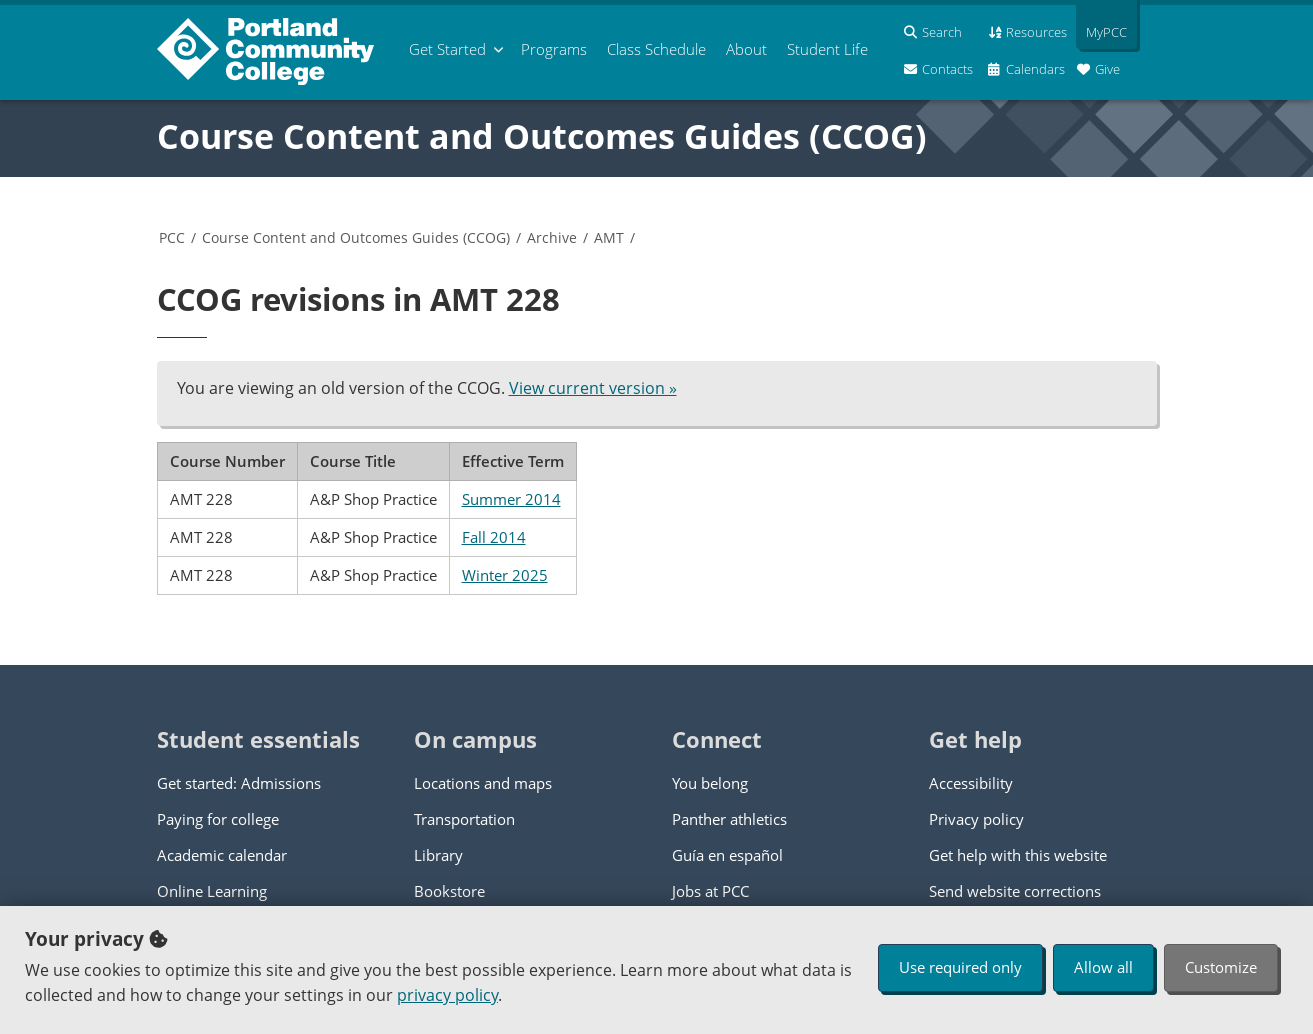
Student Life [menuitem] (827, 49)
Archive (552, 237)
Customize (1221, 967)
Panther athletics (729, 819)
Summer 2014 (511, 499)
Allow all (1103, 967)
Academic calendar (222, 855)
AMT (609, 237)
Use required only (960, 967)
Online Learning (212, 891)
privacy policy (447, 995)
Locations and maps (483, 783)
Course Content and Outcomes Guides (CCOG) (542, 136)
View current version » (593, 388)
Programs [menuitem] (554, 49)
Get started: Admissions (239, 783)
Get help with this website (1018, 855)
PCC (172, 237)
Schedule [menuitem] (656, 49)
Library (438, 855)
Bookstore (449, 891)
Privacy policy (976, 819)
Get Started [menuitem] (447, 49)
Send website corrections (1015, 891)
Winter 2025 (505, 575)
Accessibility (971, 783)
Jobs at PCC (710, 891)
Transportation (464, 819)
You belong (710, 783)
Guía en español (727, 855)
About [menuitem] (746, 49)
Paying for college (218, 819)
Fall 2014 (494, 537)
